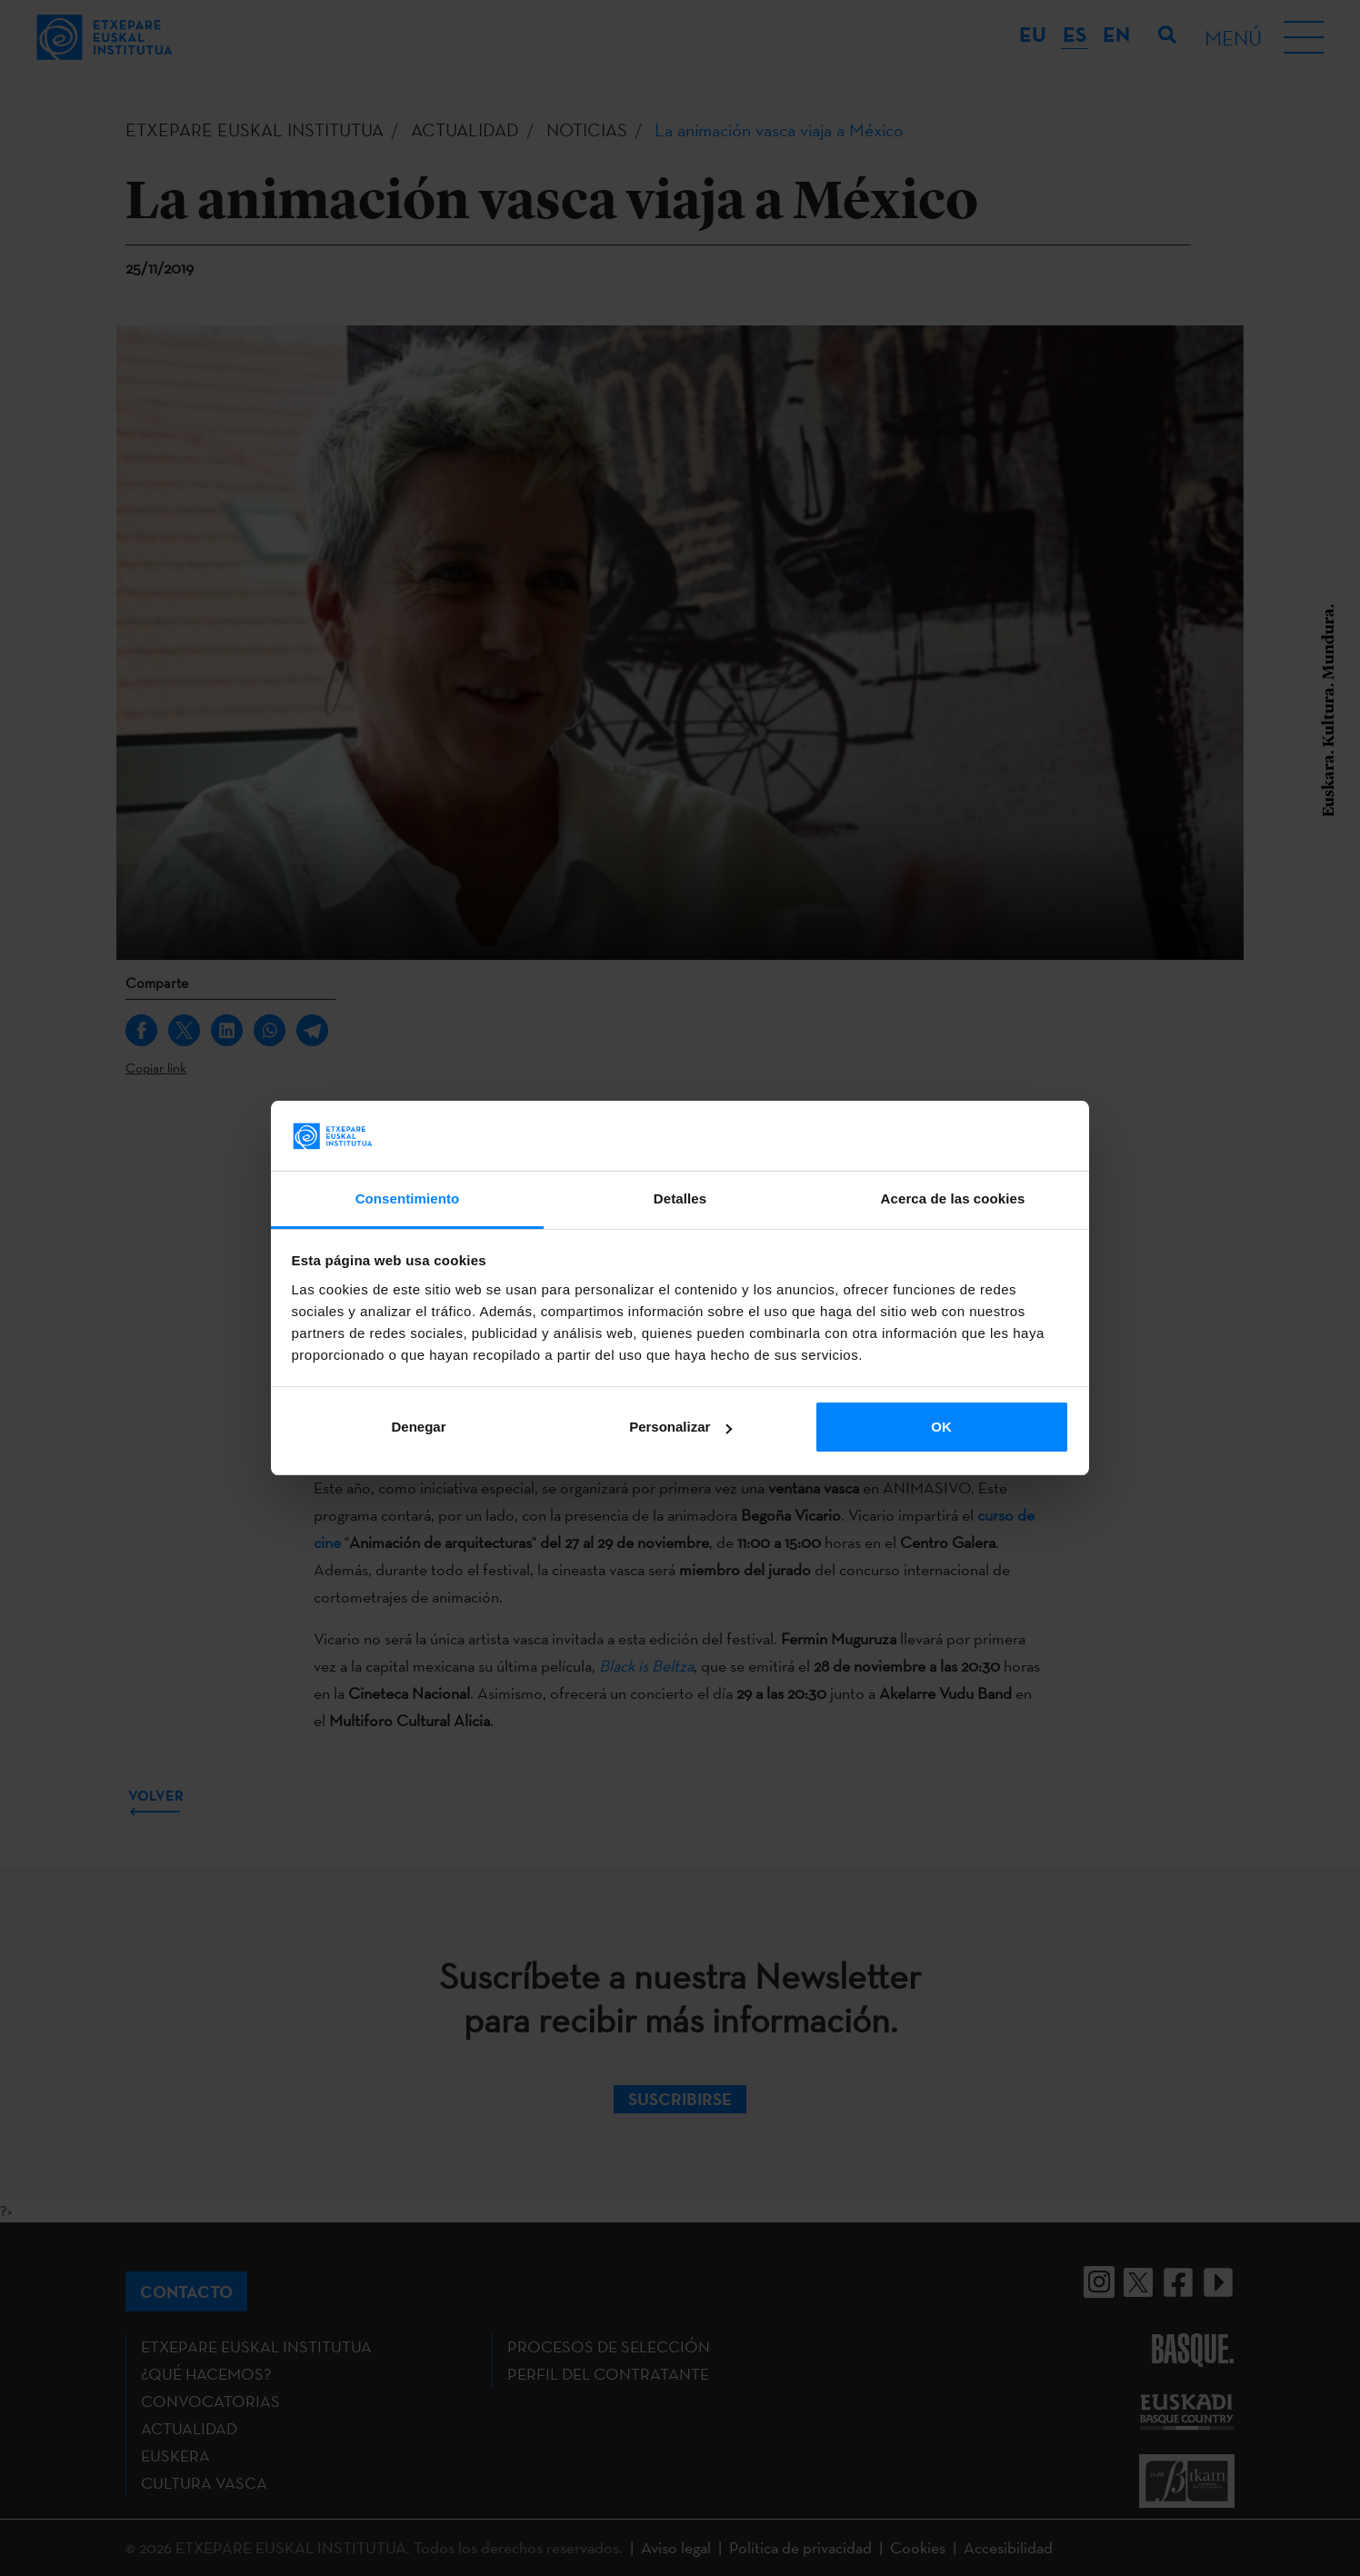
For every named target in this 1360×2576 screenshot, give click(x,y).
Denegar (418, 1426)
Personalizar (680, 1426)
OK (941, 1426)
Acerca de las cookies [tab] (953, 1198)
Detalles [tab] (680, 1198)
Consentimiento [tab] (407, 1198)
